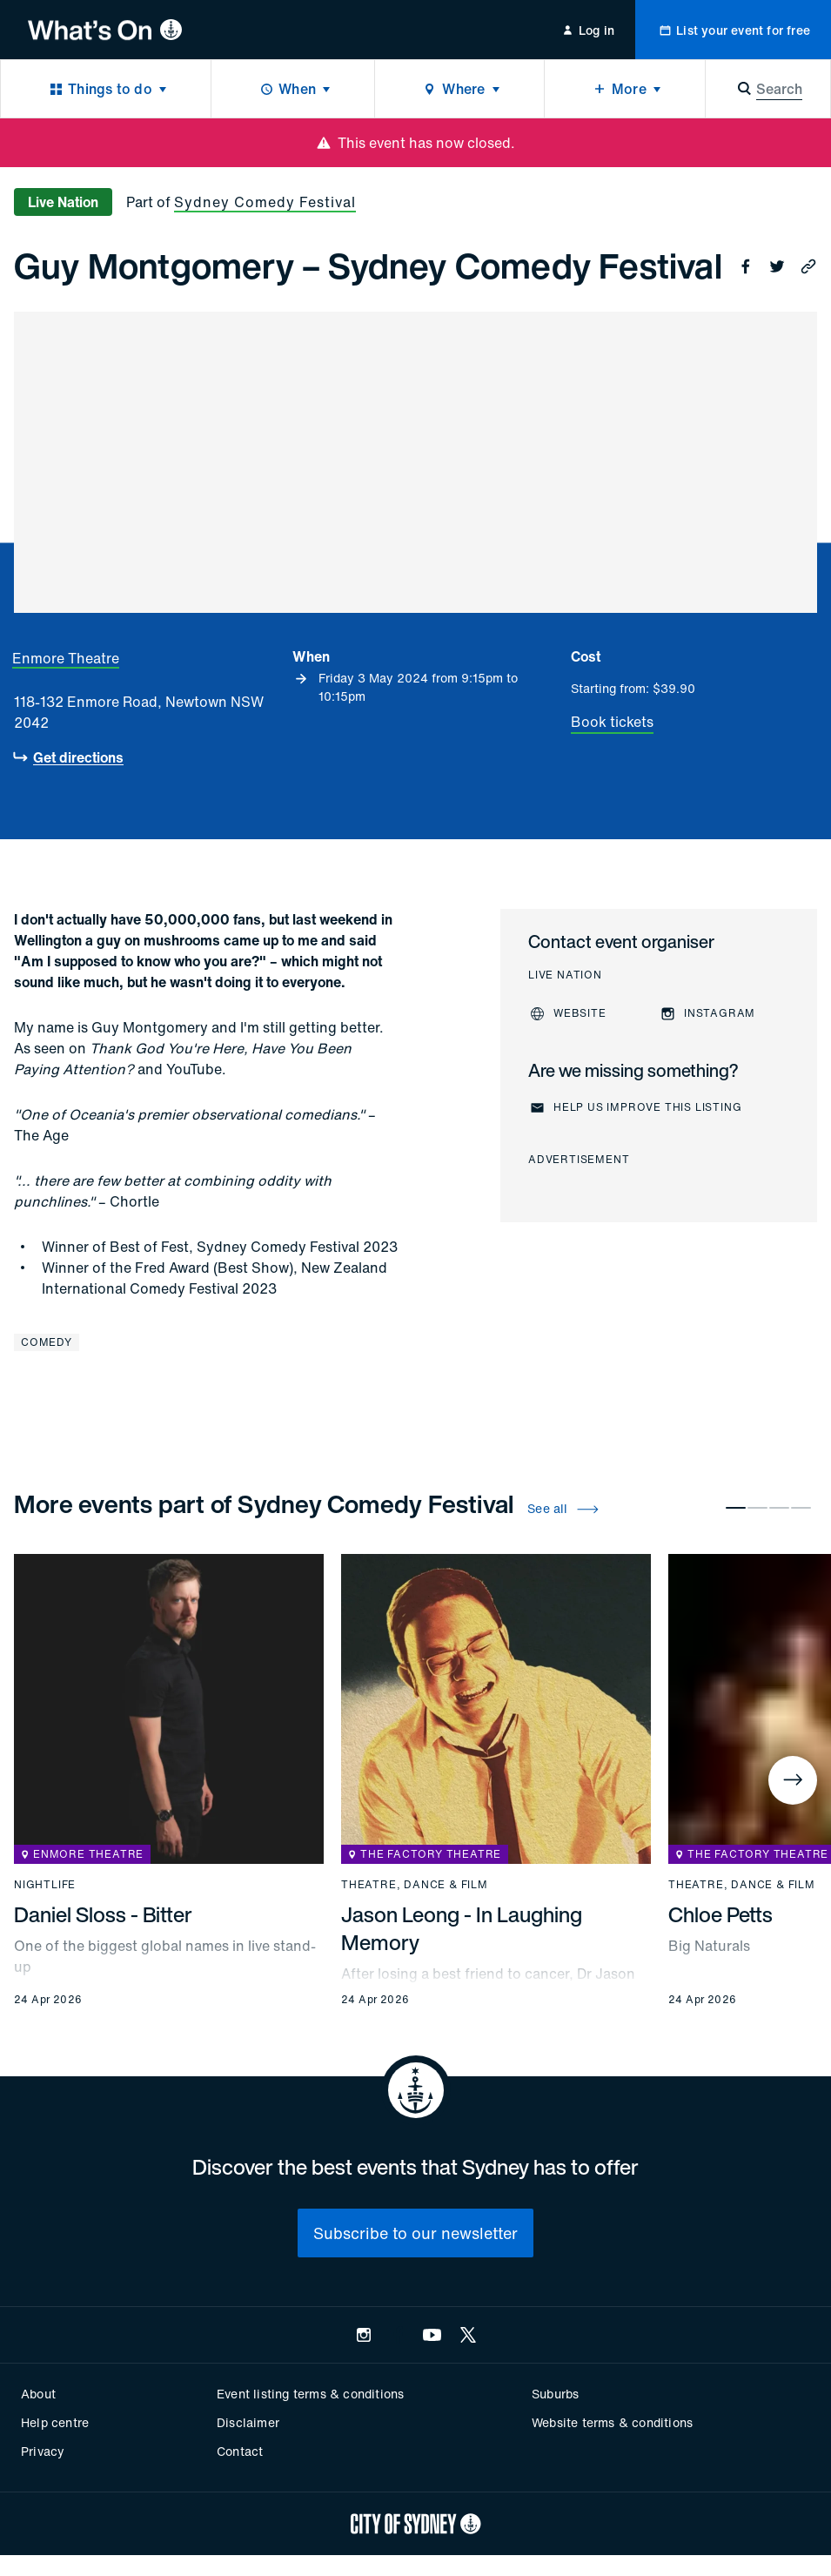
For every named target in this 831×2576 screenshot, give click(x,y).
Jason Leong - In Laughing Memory (461, 1928)
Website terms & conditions (612, 2422)
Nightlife (45, 1885)
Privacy (42, 2451)
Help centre (55, 2422)
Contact (240, 2451)
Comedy (46, 1342)
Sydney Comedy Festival (265, 202)
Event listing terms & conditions (310, 2393)
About (38, 2393)
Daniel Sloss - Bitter (103, 1914)
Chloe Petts (720, 1914)
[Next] (792, 1780)
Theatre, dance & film (414, 1885)
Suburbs (555, 2393)
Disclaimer (248, 2422)
